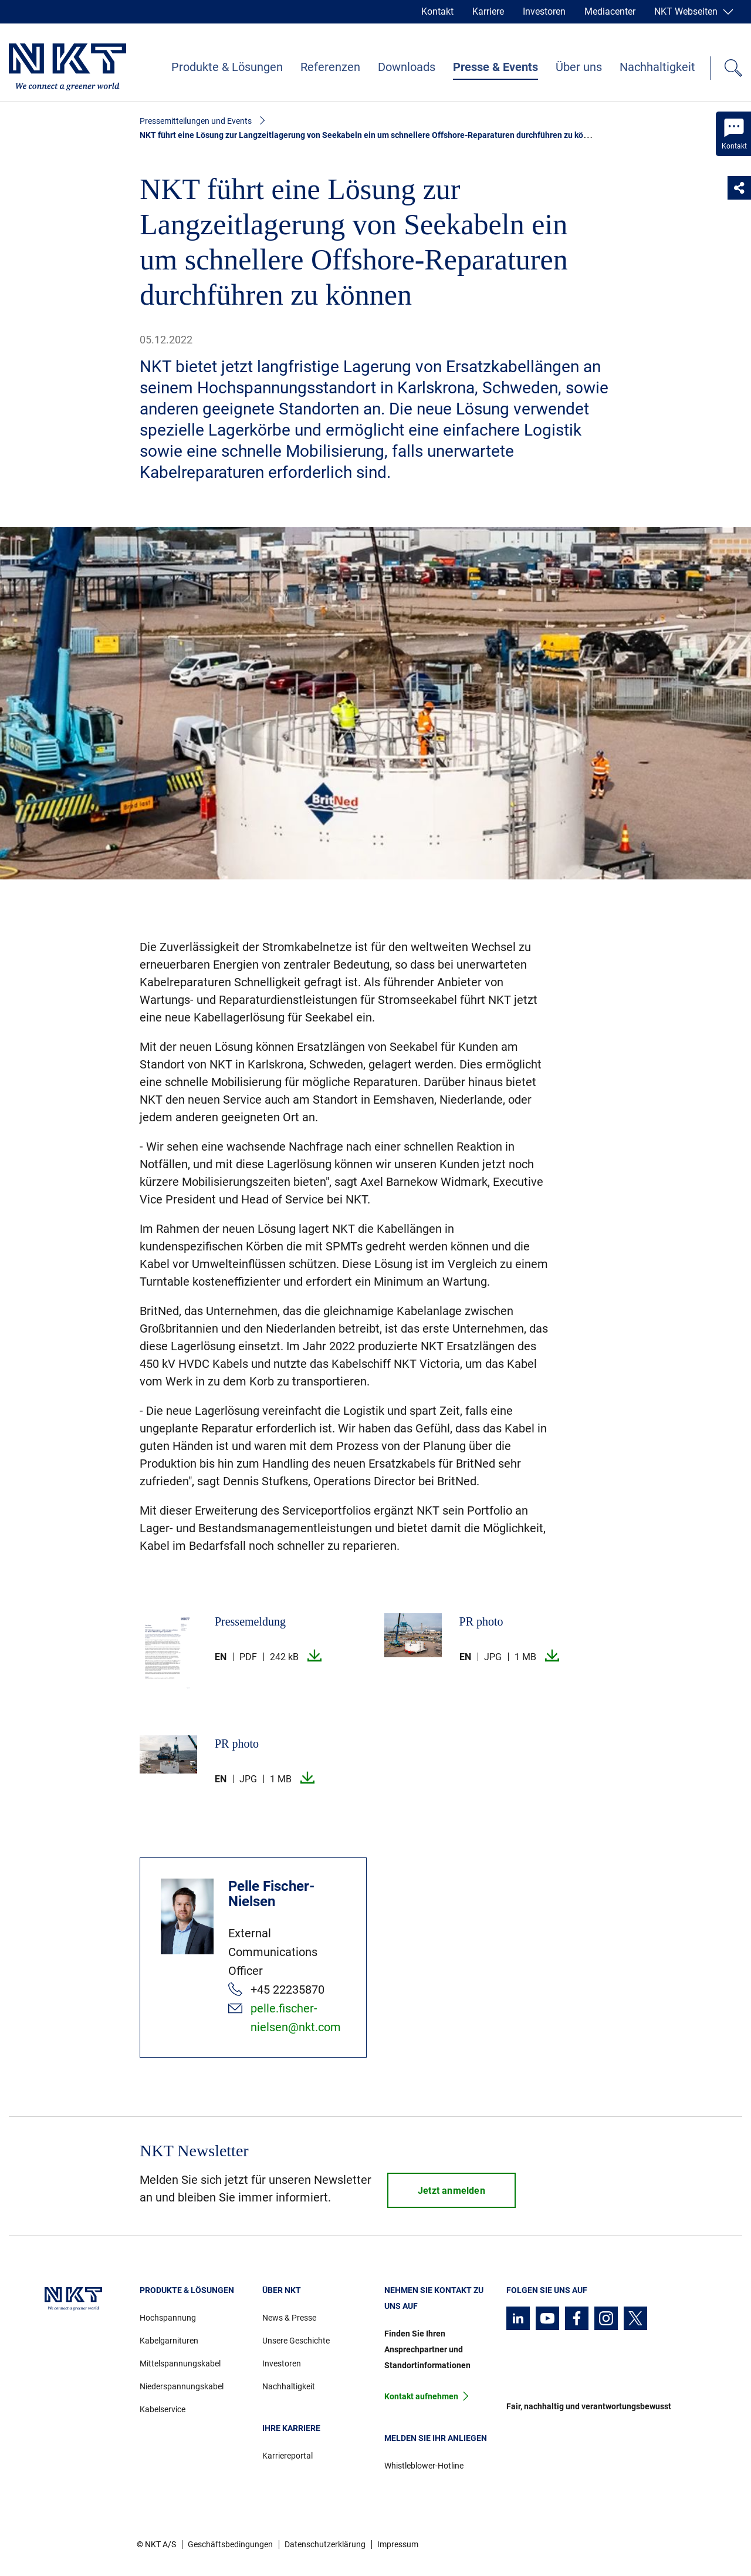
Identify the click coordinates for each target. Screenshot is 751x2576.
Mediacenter (609, 11)
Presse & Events (495, 67)
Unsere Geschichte (296, 2340)
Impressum (397, 2544)
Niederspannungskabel (182, 2386)
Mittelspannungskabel (180, 2363)
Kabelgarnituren (169, 2340)
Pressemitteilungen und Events (196, 121)
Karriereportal (287, 2455)
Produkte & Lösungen (227, 67)
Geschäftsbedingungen (230, 2544)
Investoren (544, 11)
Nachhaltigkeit (657, 67)
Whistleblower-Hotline (424, 2465)
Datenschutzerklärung (325, 2544)
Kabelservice (162, 2409)
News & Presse (289, 2317)
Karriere (488, 11)
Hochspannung (168, 2317)
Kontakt (437, 11)
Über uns (579, 67)
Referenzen (330, 67)
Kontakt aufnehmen (421, 2396)
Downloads (406, 67)
